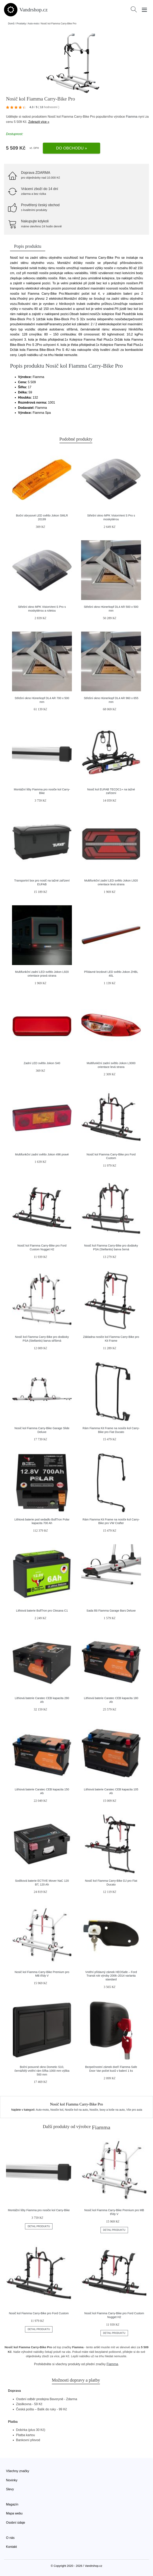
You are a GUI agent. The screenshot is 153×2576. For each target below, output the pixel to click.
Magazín (12, 2504)
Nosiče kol (56, 2109)
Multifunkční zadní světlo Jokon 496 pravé (42, 1154)
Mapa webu (14, 2513)
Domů (11, 23)
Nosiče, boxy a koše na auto (107, 2109)
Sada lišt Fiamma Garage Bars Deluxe (111, 1610)
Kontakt (11, 2546)
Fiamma (131, 116)
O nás (10, 2537)
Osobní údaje (15, 2522)
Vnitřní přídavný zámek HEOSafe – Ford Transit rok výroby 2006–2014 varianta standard (111, 1975)
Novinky (11, 2480)
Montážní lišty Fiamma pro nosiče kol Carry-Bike (39, 2210)
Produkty (21, 23)
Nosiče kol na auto (76, 2109)
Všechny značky (17, 2471)
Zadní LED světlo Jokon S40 (42, 1063)
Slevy (10, 2489)
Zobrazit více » (38, 121)
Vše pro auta (134, 2109)
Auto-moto (33, 23)
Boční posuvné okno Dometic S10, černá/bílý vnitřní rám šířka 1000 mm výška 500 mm (41, 2070)
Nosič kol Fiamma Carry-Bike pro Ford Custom (39, 2313)
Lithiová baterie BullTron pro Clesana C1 (42, 1610)
